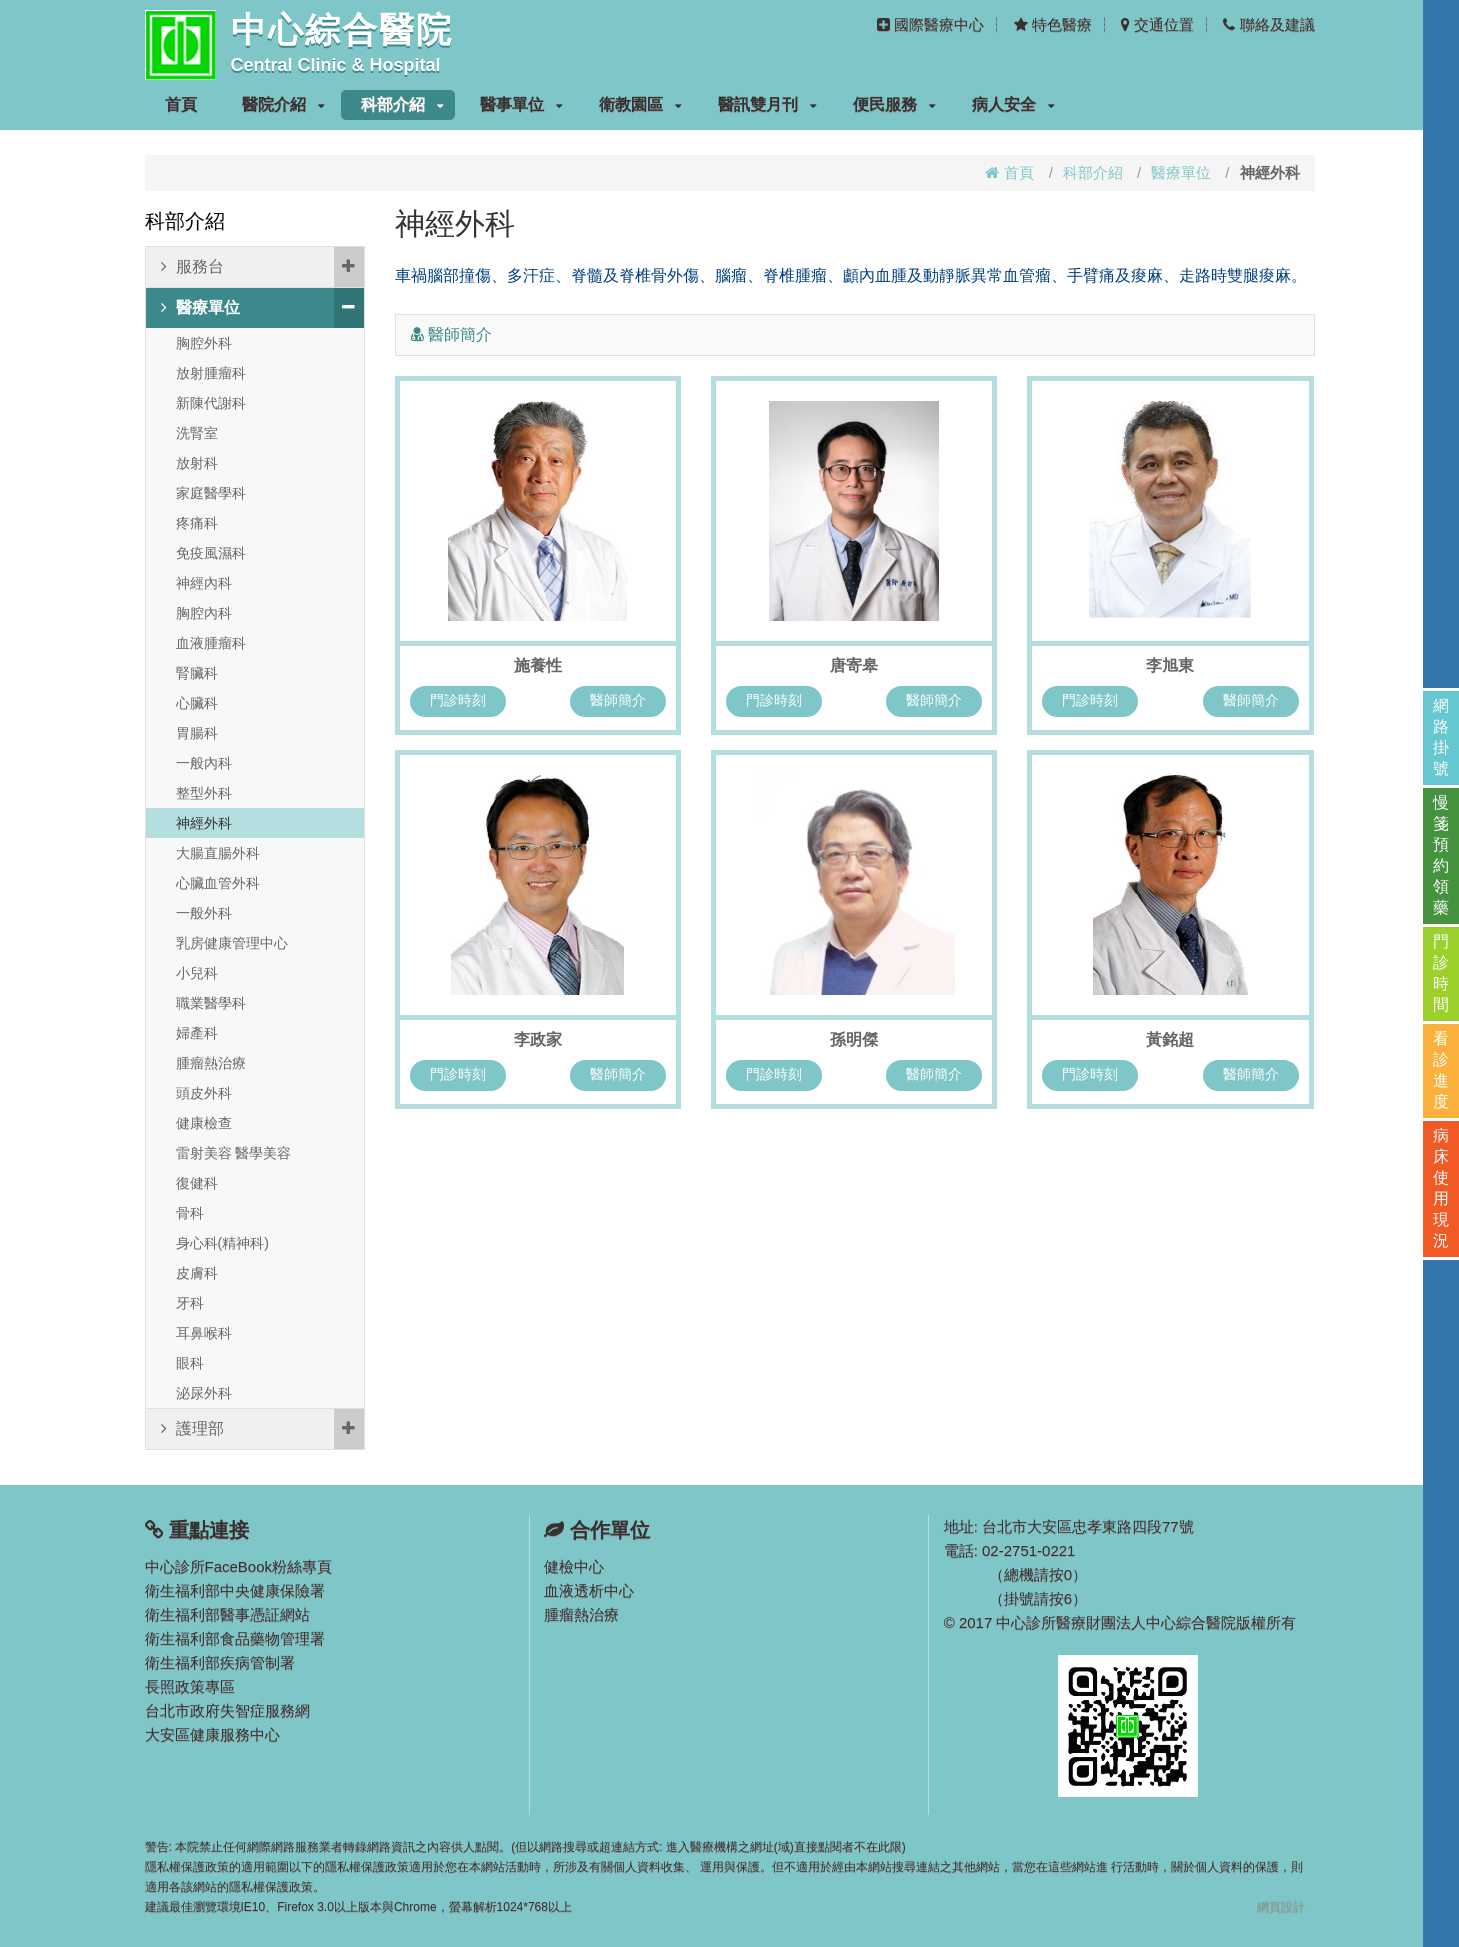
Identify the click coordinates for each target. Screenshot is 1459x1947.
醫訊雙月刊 (767, 104)
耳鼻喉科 (204, 1333)
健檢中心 (574, 1566)
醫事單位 (521, 104)
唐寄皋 (854, 665)
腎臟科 (197, 673)
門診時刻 (458, 700)
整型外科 (204, 793)
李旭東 (1170, 665)
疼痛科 (197, 523)
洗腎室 (197, 433)
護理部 (262, 1429)
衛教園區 (640, 104)
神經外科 (204, 823)
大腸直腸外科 (218, 853)
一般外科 (204, 913)
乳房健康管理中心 (232, 943)
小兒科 (197, 973)
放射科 (197, 463)
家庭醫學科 (211, 493)
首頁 (181, 104)
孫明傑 (854, 1039)
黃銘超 (1170, 1039)
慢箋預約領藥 (1441, 855)
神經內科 (204, 583)
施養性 (538, 665)
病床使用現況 (1441, 1188)
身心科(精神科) (222, 1243)
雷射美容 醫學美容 (234, 1153)
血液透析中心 (589, 1590)
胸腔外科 (204, 343)
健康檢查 (204, 1123)
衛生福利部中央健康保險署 (235, 1590)
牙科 (190, 1303)
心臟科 (197, 703)
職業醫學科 (211, 1003)
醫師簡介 (618, 700)
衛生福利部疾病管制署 (220, 1662)
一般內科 (204, 763)
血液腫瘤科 (211, 643)
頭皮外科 (204, 1093)
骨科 (190, 1213)
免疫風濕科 (211, 553)
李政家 (538, 1039)
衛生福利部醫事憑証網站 (227, 1614)
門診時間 (1441, 973)
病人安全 (1013, 104)
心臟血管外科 (218, 883)
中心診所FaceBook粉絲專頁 (239, 1566)
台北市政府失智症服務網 (227, 1710)
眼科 (190, 1363)
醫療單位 (1181, 172)
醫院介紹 (283, 104)
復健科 (197, 1183)
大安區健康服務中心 (212, 1734)
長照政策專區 (190, 1686)
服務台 (262, 267)
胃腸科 (197, 733)
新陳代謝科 (211, 403)
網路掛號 (1441, 737)
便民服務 (894, 104)
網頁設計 (1281, 1907)
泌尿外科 (204, 1393)
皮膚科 (197, 1273)
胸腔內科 (204, 613)
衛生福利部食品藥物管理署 (235, 1638)
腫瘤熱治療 (211, 1063)
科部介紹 (402, 104)
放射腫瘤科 (211, 373)
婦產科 (197, 1033)
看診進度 (1441, 1070)
